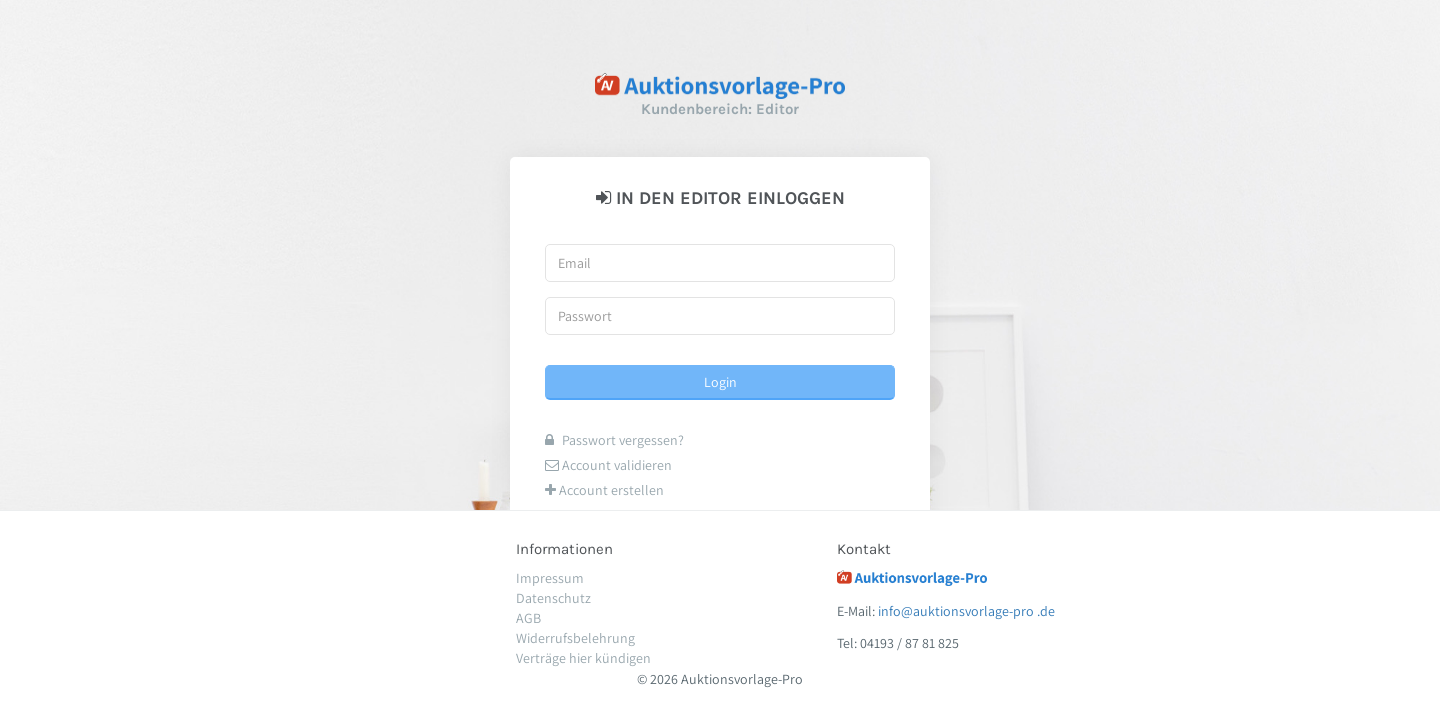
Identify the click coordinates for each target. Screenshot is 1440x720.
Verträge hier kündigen (583, 658)
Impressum (550, 578)
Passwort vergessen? (614, 440)
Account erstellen (604, 490)
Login (720, 382)
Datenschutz (553, 598)
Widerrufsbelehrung (575, 638)
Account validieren (608, 465)
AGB (528, 618)
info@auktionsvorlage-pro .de (966, 611)
